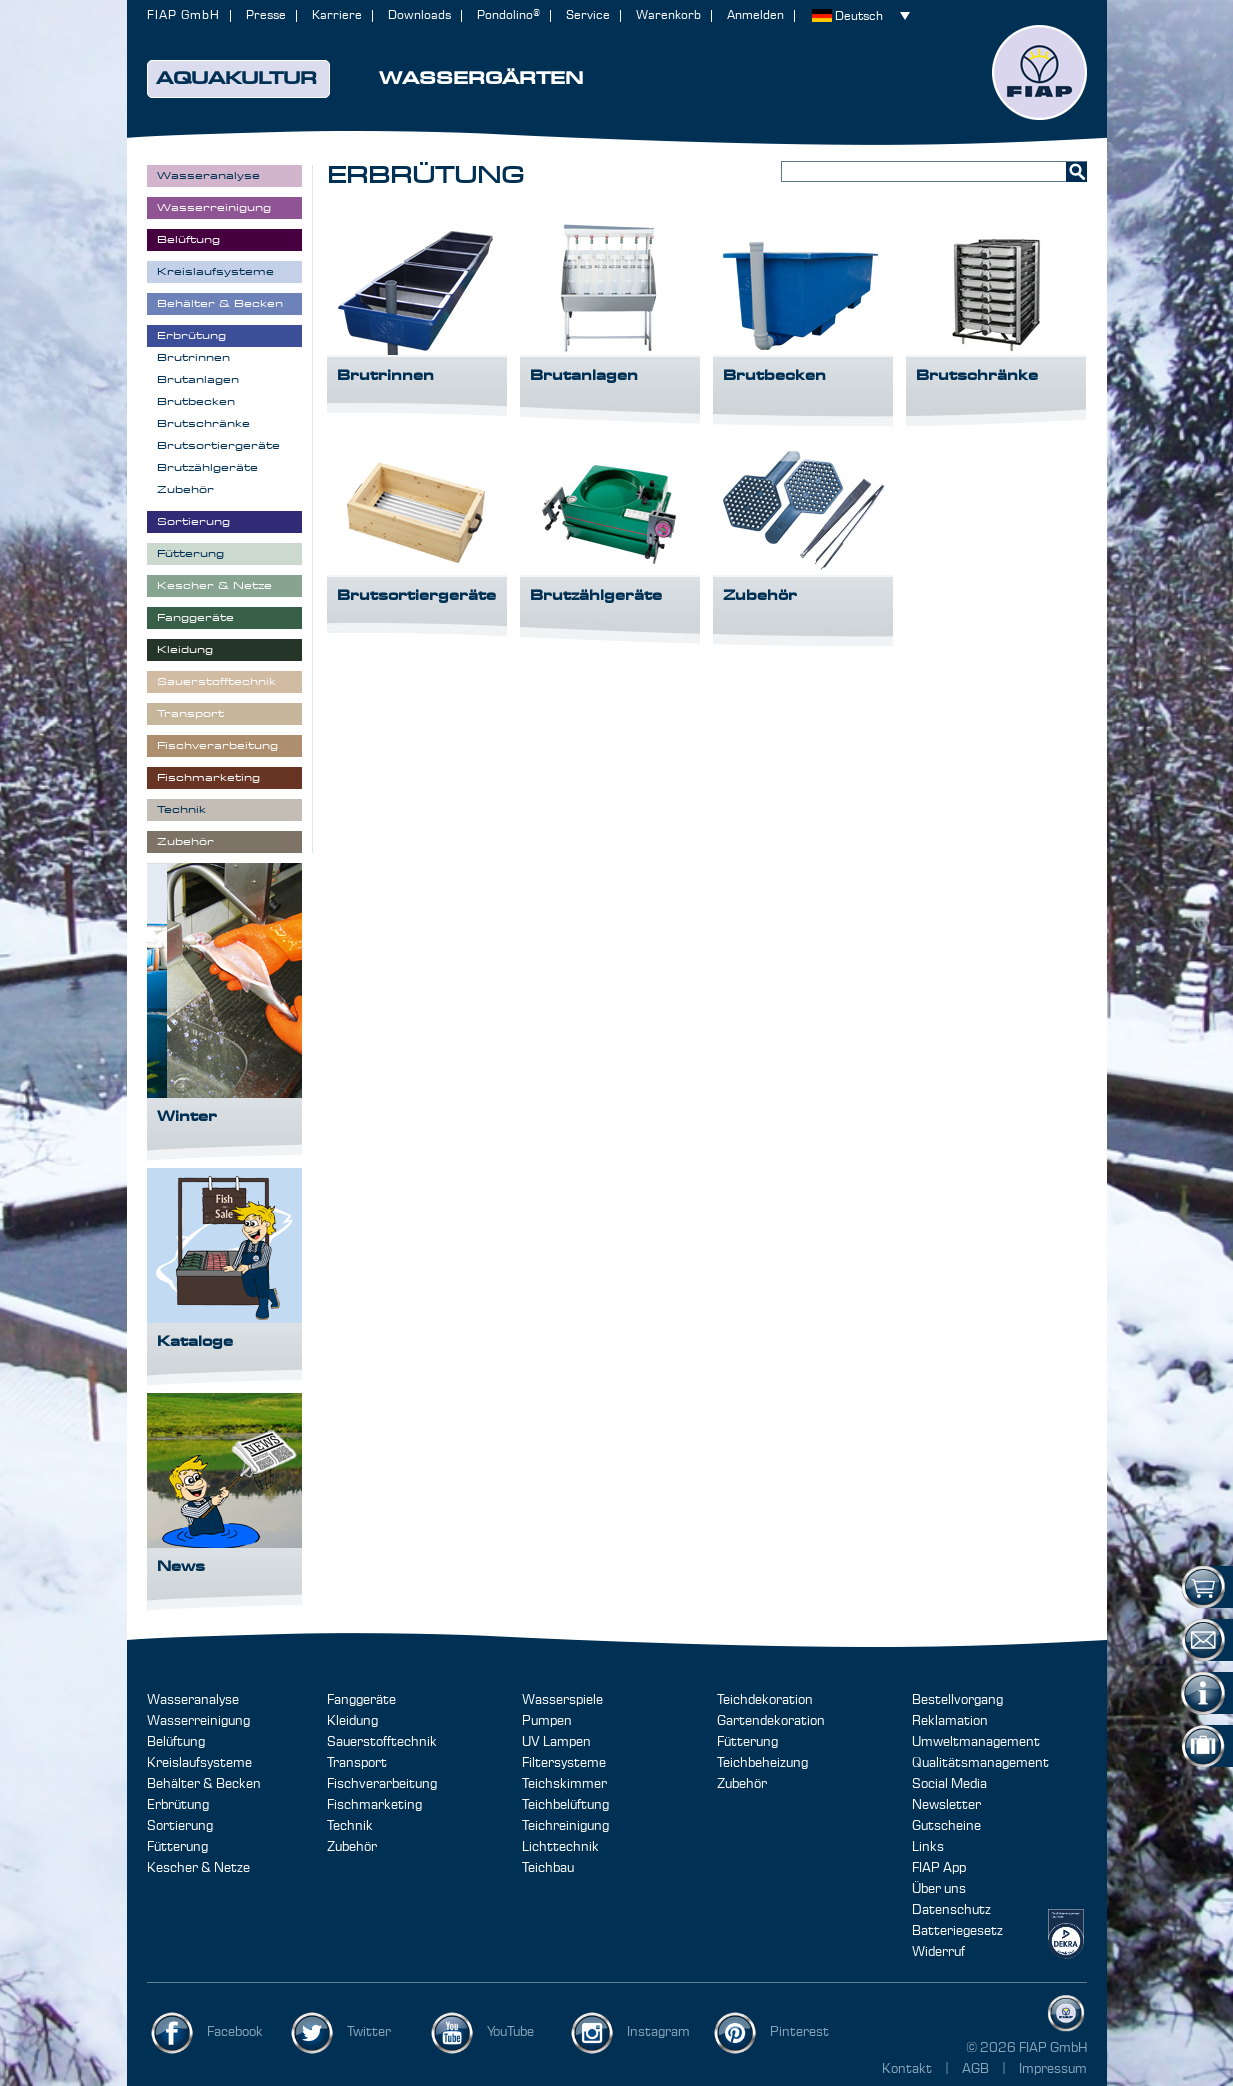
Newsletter (946, 1805)
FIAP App (939, 1868)
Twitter (369, 2032)
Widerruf (938, 1952)
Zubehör (352, 1847)
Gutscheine (946, 1826)
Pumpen (547, 1721)
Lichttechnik (560, 1847)
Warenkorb (668, 15)
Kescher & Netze (198, 1868)
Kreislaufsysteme (199, 1763)
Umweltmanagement (976, 1742)
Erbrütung (178, 1805)
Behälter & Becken (204, 1784)
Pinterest (799, 2032)
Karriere (337, 15)
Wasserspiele (562, 1700)
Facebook (235, 2032)
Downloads (419, 15)
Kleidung (352, 1721)
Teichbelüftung (565, 1805)
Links (928, 1847)
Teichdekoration (765, 1700)
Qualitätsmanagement (980, 1763)
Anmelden (755, 15)
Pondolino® (508, 15)
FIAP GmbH (184, 15)
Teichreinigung (565, 1826)
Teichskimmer (564, 1784)
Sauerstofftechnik (382, 1742)
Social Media (949, 1784)
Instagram (658, 2032)
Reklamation (950, 1721)
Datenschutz (951, 1910)
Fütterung (177, 1847)
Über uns (939, 1889)
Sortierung (180, 1826)
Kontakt (907, 2069)
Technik (350, 1826)
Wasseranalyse (193, 1700)
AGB (977, 2069)
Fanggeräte (361, 1700)
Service (588, 15)
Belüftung (176, 1742)
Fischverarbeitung (382, 1784)
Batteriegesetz (957, 1931)
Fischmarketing (374, 1805)
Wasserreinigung (198, 1721)
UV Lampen (556, 1742)
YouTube (510, 2032)
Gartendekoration (771, 1721)
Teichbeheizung (762, 1763)
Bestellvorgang (957, 1700)
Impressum (1053, 2069)
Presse (266, 15)
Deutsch (859, 16)
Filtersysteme (564, 1763)
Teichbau (548, 1868)
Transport (357, 1763)
